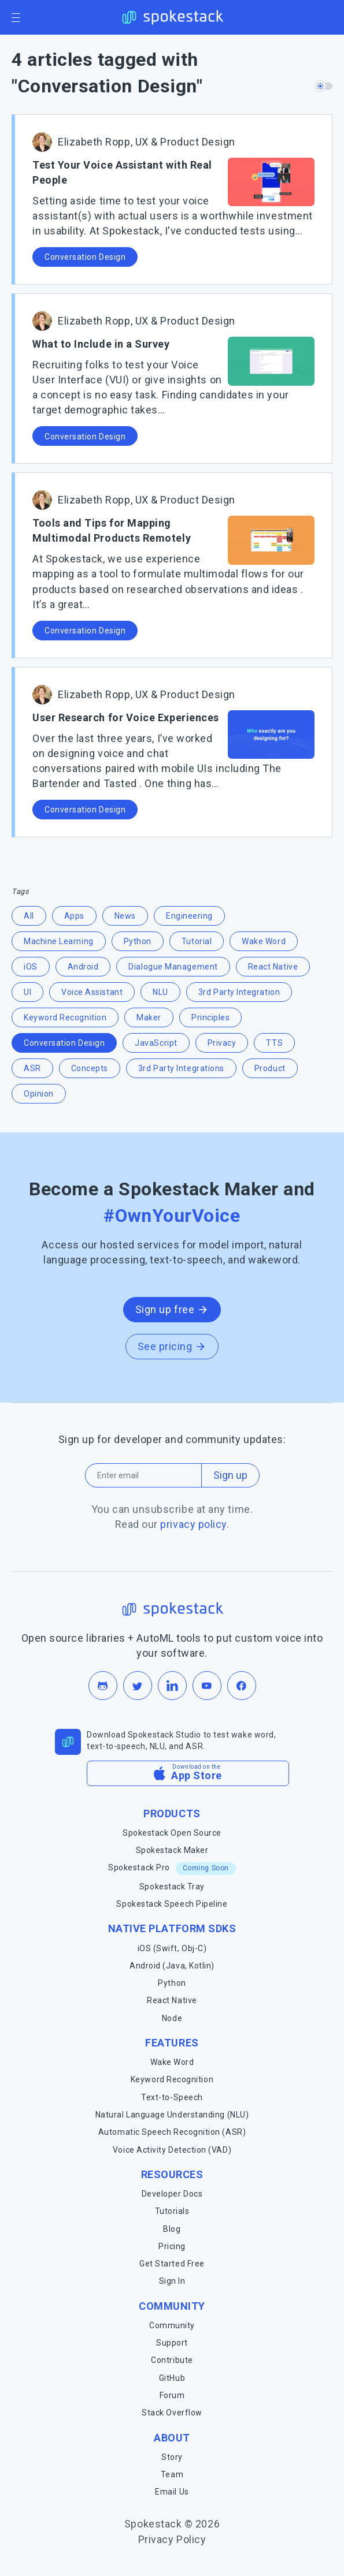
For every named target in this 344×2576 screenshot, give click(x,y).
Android (83, 966)
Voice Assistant (92, 992)
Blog (171, 2229)
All (29, 915)
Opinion (39, 1093)
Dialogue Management (172, 966)
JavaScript (156, 1042)
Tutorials (172, 2211)
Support (172, 2342)
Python (137, 941)
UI (27, 992)
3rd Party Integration (239, 992)
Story (172, 2457)
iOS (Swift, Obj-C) (172, 1948)
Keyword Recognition (65, 1017)
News (125, 915)
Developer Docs (172, 2193)
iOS (31, 966)
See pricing (172, 1346)
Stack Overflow (172, 2412)
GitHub (172, 2378)
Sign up (230, 1475)
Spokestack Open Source (172, 1832)
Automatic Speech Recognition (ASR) (172, 2132)
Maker (148, 1017)
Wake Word (264, 941)
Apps (74, 915)
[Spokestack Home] (172, 17)
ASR (32, 1068)
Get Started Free (172, 2263)
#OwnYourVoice (171, 1216)
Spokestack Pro (172, 1868)
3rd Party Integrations (181, 1068)
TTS (274, 1042)
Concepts (89, 1068)
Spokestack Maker (172, 1850)
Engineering (189, 915)
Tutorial (197, 941)
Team (172, 2474)
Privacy (222, 1042)
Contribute (172, 2360)
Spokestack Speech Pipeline (171, 1903)
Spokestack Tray (172, 1886)
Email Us (171, 2491)
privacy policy (193, 1524)
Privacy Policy (172, 2539)
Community (172, 2325)
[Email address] (143, 1475)
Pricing (172, 2246)
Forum (172, 2395)
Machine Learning (59, 941)
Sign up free (172, 1309)
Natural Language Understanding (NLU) (172, 2114)
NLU (160, 992)
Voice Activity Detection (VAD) (172, 2149)
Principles (210, 1017)
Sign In (172, 2281)
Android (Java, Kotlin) (172, 1965)
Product (270, 1068)
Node (172, 2018)
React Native (273, 966)
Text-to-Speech (172, 2097)
